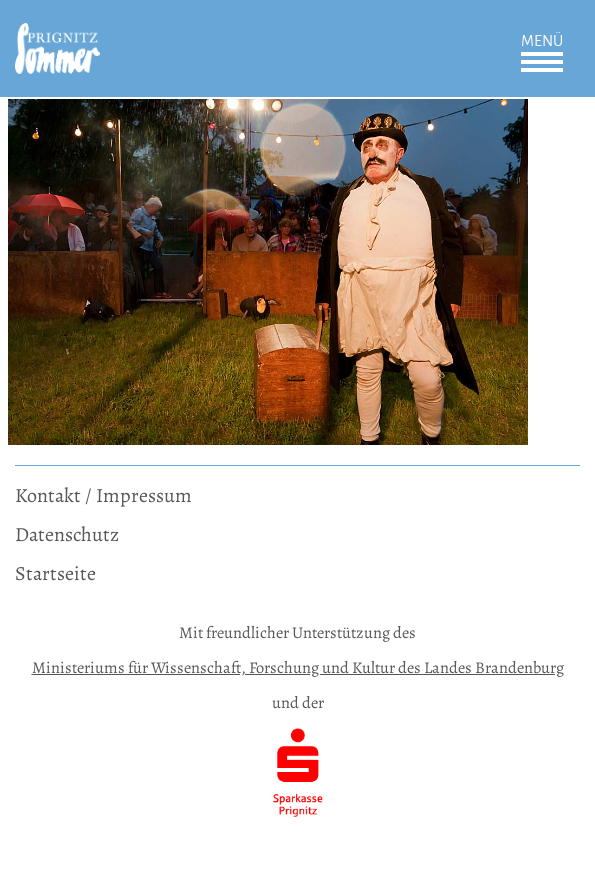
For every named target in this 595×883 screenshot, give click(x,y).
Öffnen (542, 62)
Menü (542, 41)
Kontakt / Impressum (103, 495)
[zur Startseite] (57, 36)
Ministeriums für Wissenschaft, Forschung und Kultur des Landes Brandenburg (298, 667)
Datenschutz (67, 534)
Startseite (55, 573)
